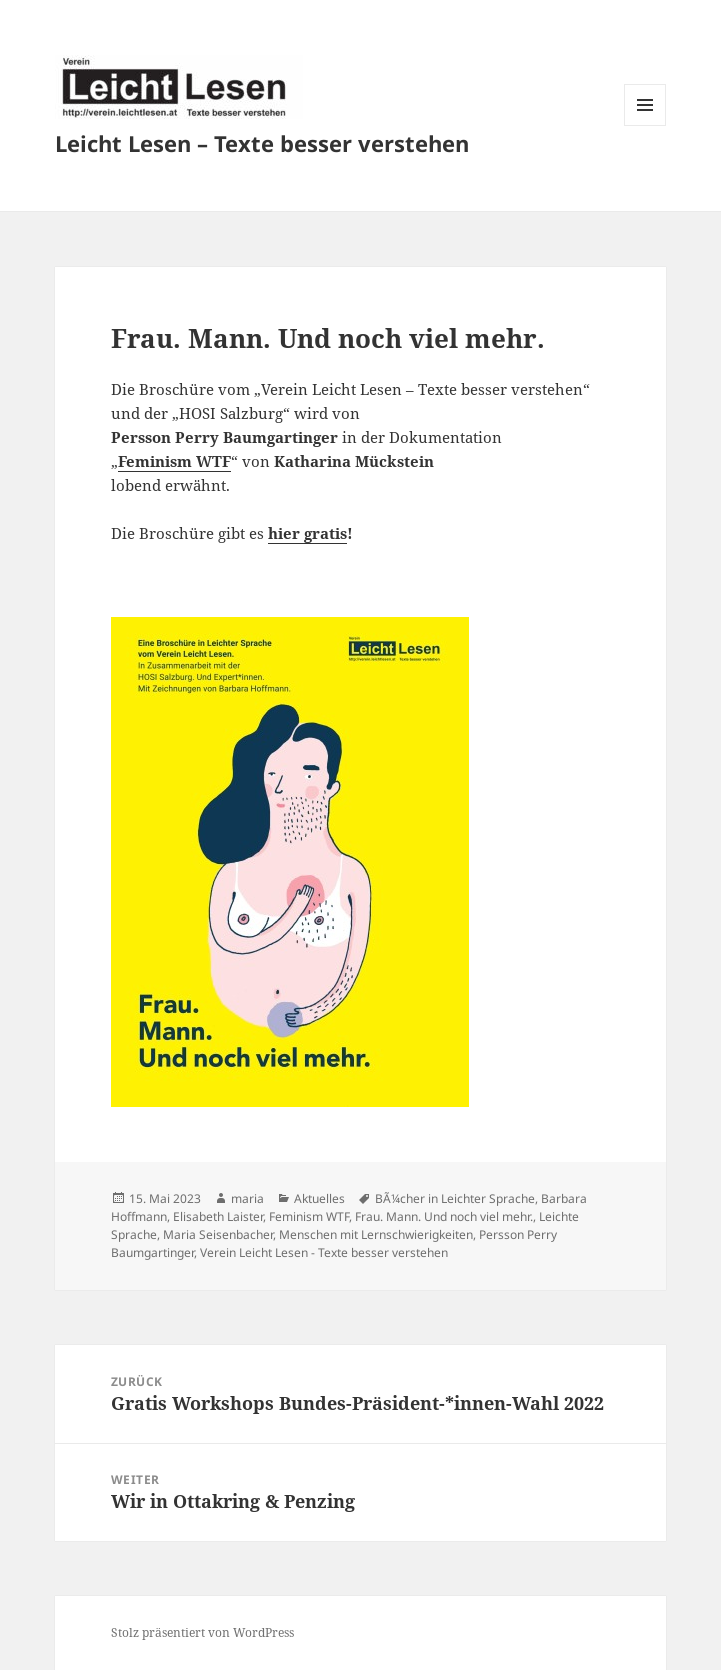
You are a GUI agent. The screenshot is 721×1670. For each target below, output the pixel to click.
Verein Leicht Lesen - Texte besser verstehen (324, 1252)
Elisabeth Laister (218, 1216)
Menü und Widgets (645, 125)
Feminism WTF (174, 461)
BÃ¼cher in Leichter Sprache (455, 1198)
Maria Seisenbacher (218, 1234)
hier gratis (307, 533)
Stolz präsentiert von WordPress (202, 1632)
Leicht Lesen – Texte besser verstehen (262, 143)
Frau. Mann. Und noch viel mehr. (444, 1216)
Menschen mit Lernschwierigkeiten (376, 1234)
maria (247, 1198)
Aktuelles (319, 1198)
